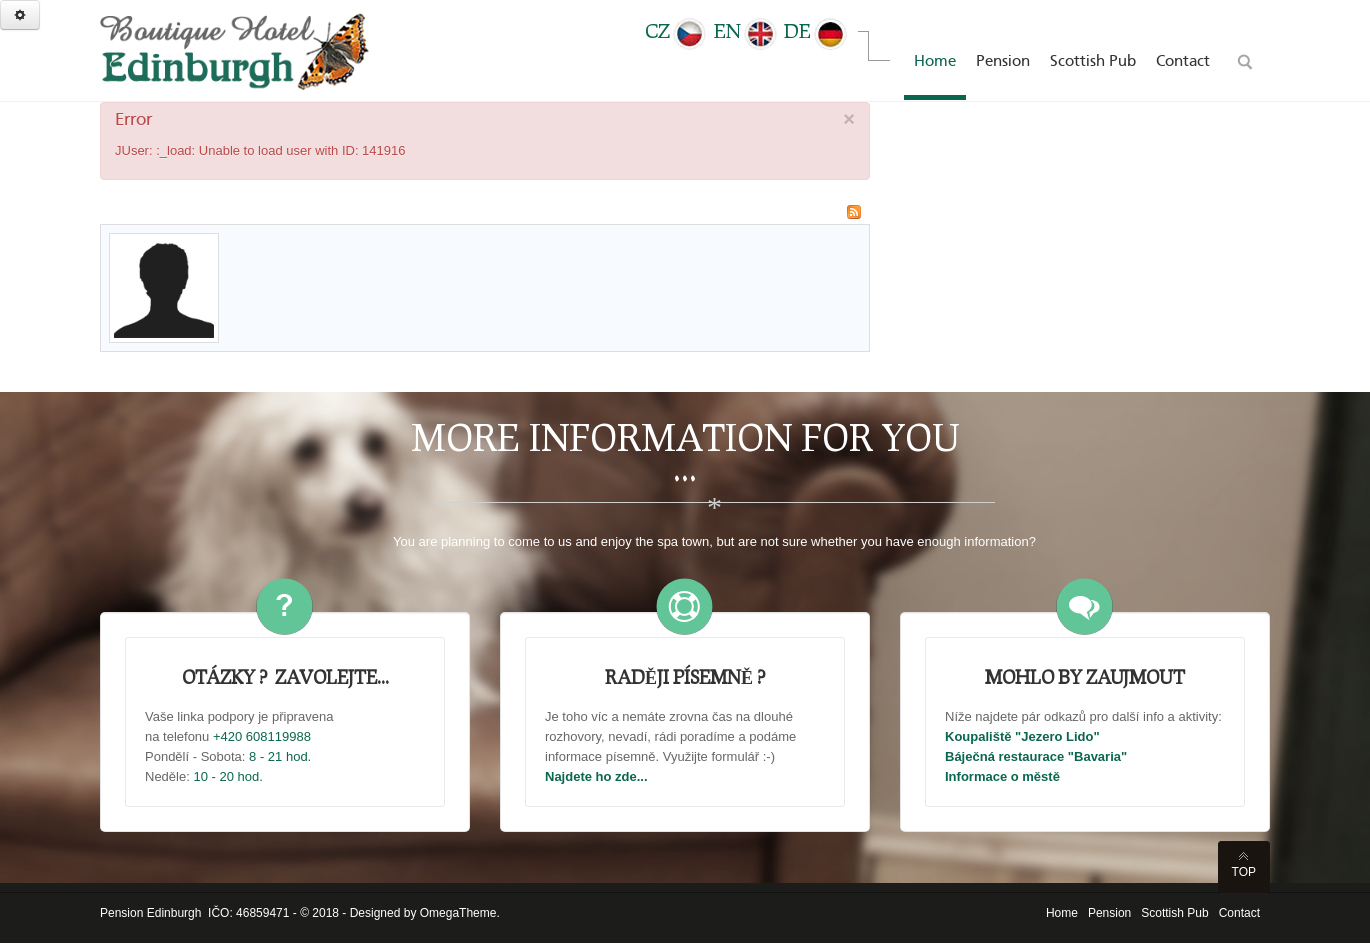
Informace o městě (1002, 776)
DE (816, 30)
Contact (1239, 913)
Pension (1109, 913)
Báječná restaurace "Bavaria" (1036, 756)
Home (1062, 913)
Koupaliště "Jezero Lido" (1022, 736)
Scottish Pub (1174, 913)
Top (1244, 872)
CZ (677, 30)
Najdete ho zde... (596, 776)
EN (746, 30)
